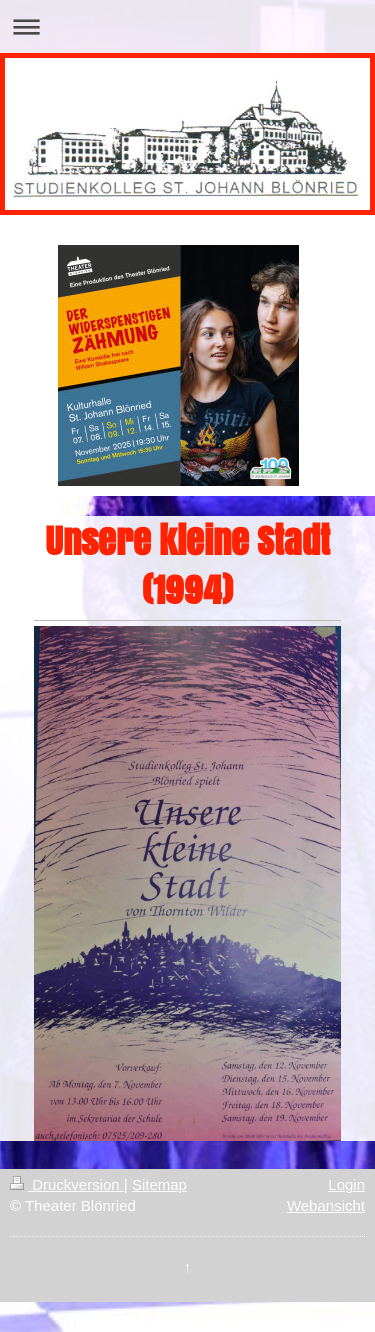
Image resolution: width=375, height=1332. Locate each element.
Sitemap (159, 1184)
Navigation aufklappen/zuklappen (187, 26)
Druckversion (67, 1184)
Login (346, 1184)
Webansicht (326, 1205)
